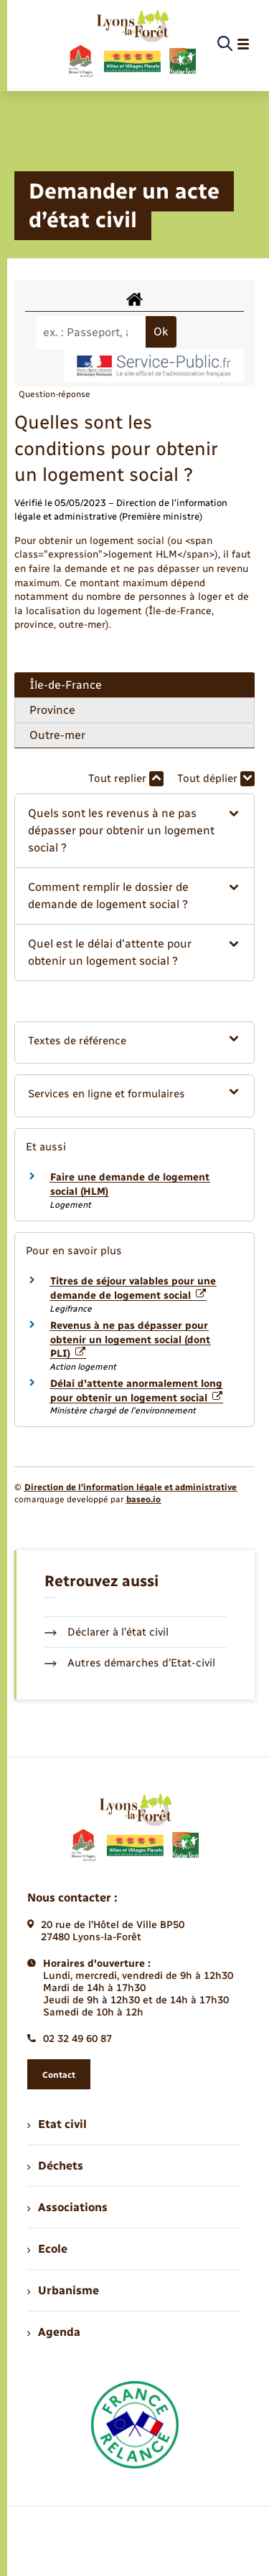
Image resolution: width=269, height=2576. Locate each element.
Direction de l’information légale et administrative (130, 1487)
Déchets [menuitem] (55, 2165)
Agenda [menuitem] (53, 2332)
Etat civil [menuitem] (57, 2124)
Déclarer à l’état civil (106, 1632)
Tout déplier (216, 778)
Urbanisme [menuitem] (63, 2290)
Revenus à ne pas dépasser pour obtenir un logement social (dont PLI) (130, 1340)
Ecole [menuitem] (47, 2249)
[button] (134, 830)
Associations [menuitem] (67, 2207)
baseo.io (143, 1499)
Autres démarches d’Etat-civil (129, 1662)
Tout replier (126, 778)
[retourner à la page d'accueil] (132, 44)
